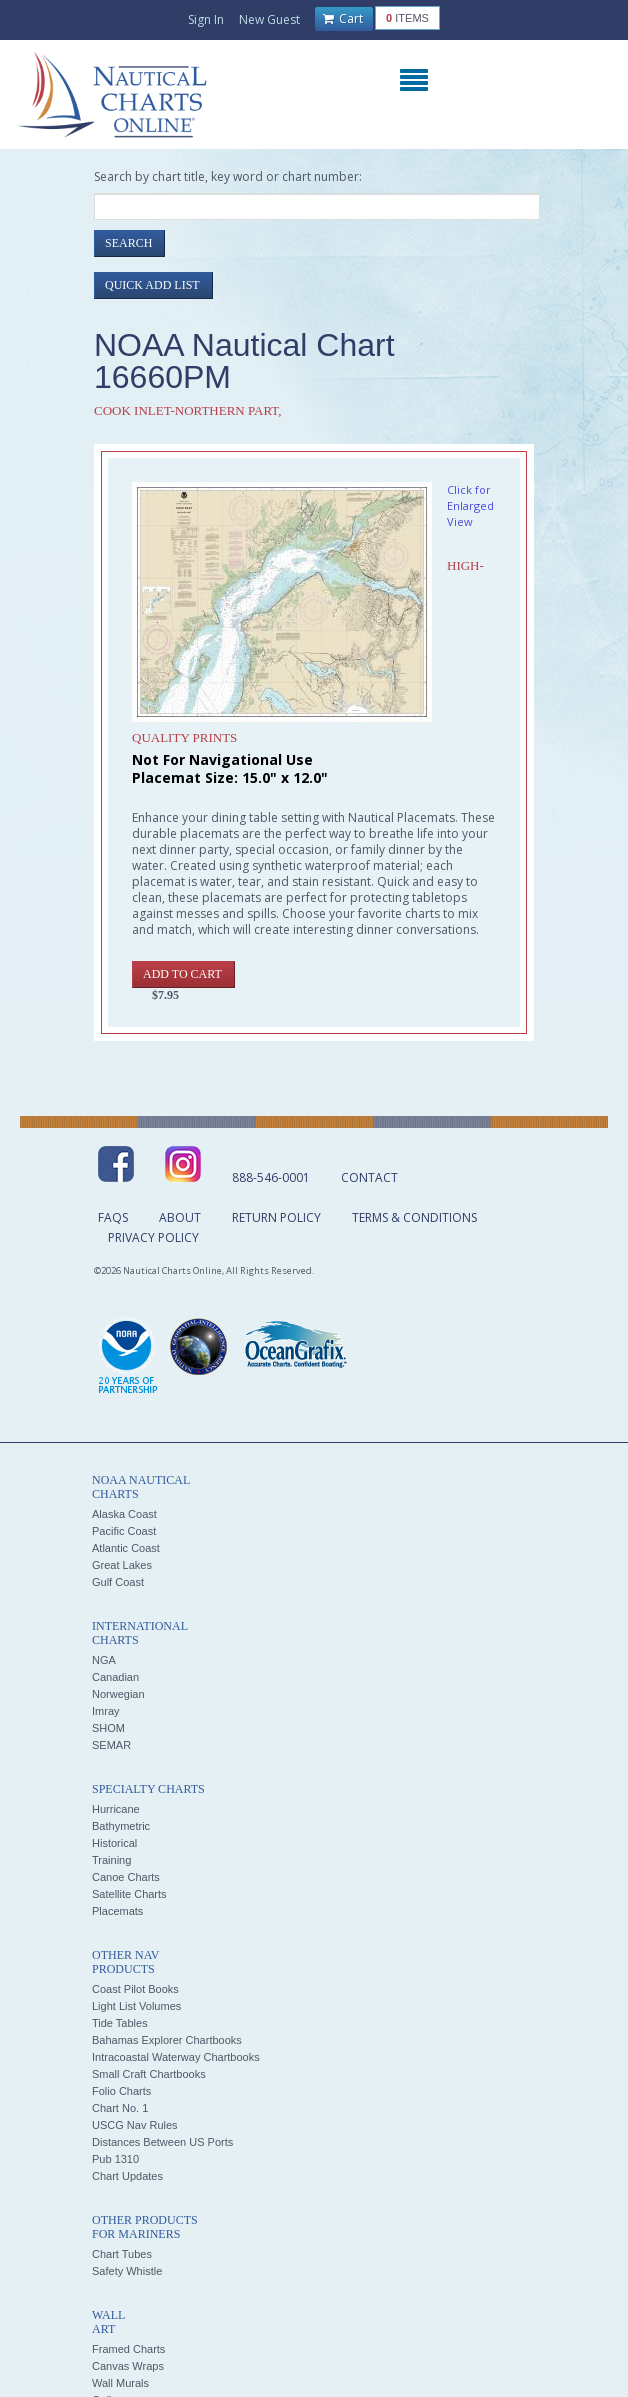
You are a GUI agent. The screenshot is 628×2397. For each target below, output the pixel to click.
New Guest (269, 19)
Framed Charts (128, 2349)
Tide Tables (120, 2023)
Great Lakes (122, 1565)
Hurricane (116, 1809)
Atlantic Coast (126, 1548)
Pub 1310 (115, 2159)
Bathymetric (121, 1826)
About (180, 1217)
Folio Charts (121, 2091)
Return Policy (276, 1217)
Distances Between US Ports (162, 2142)
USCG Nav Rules (135, 2125)
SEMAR (111, 1745)
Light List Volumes (136, 2006)
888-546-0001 (271, 1177)
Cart (343, 19)
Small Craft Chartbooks (149, 2074)
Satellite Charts (129, 1894)
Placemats (117, 1911)
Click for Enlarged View (470, 505)
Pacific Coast (124, 1531)
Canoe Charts (126, 1877)
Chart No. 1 (120, 2108)
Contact (369, 1177)
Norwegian (118, 1694)
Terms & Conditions (414, 1217)
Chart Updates (127, 2176)
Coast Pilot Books (135, 1989)
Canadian (115, 1677)
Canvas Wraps (128, 2366)
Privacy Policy (153, 1237)
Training (111, 1860)
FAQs (113, 1217)
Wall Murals (120, 2383)
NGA (104, 1660)
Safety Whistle (127, 2271)
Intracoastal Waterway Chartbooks (176, 2057)
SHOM (108, 1728)
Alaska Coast (124, 1514)
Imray (106, 1711)
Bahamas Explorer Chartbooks (167, 2040)
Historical (114, 1843)
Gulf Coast (118, 1582)
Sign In (206, 19)
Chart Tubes (122, 2254)
